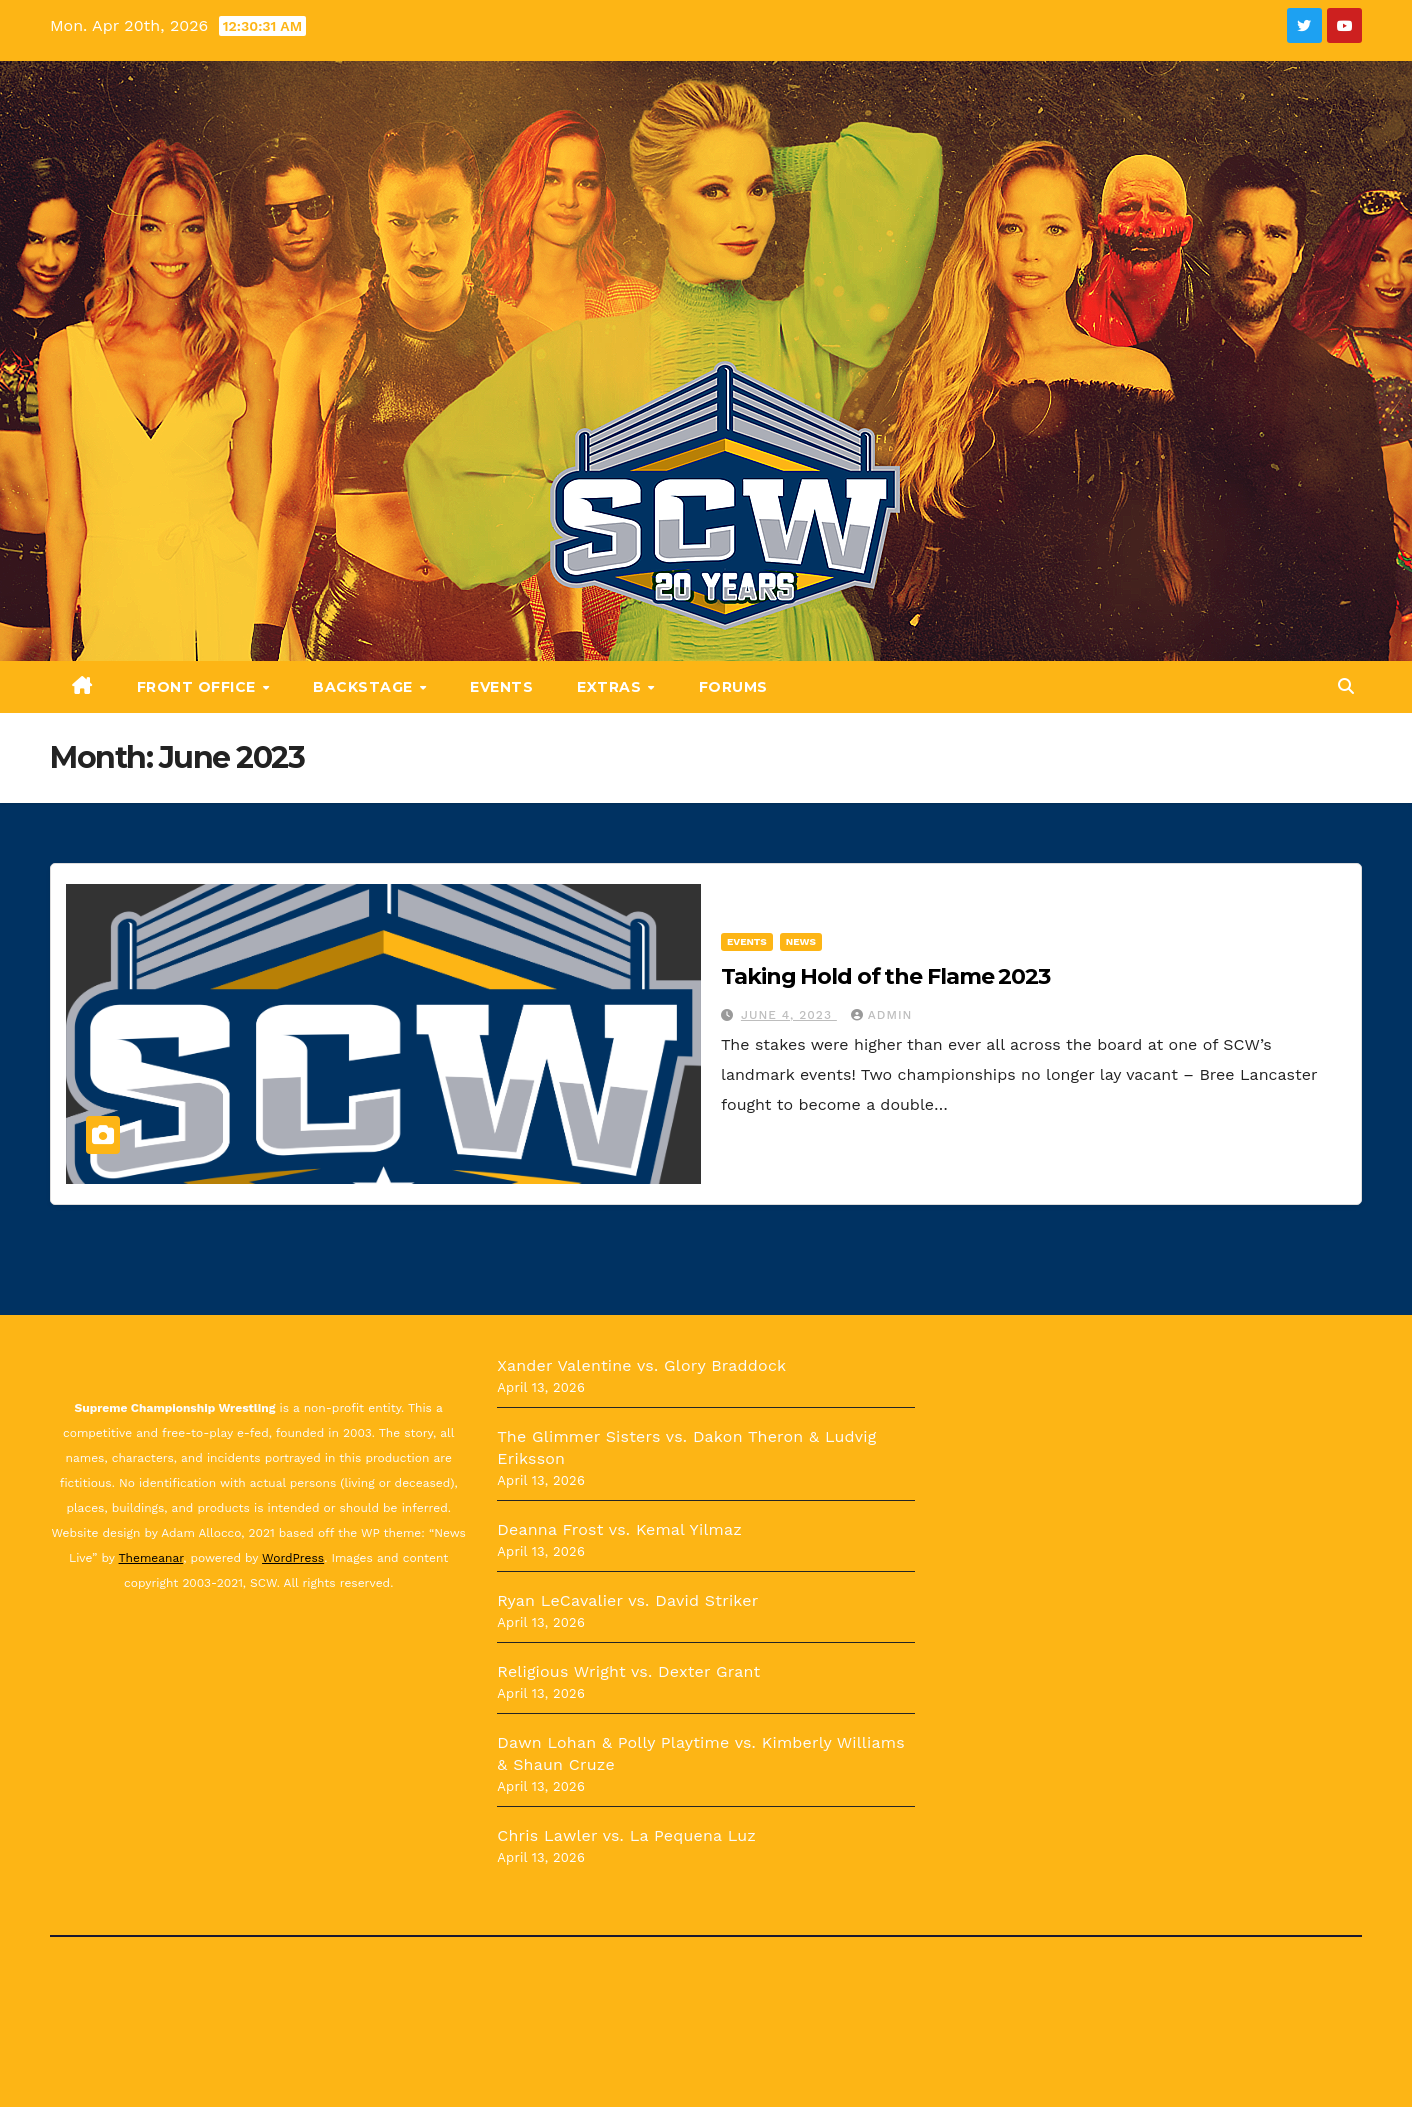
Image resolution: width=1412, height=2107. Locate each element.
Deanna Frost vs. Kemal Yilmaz (619, 1529)
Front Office (199, 687)
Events (501, 687)
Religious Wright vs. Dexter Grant (628, 1671)
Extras (611, 687)
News (801, 941)
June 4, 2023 (789, 1015)
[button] (1346, 686)
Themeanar (151, 1558)
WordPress (293, 1558)
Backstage (365, 687)
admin (882, 1015)
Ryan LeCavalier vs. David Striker (627, 1600)
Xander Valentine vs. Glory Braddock (641, 1365)
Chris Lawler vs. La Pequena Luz (626, 1835)
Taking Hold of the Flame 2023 (885, 976)
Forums (733, 687)
